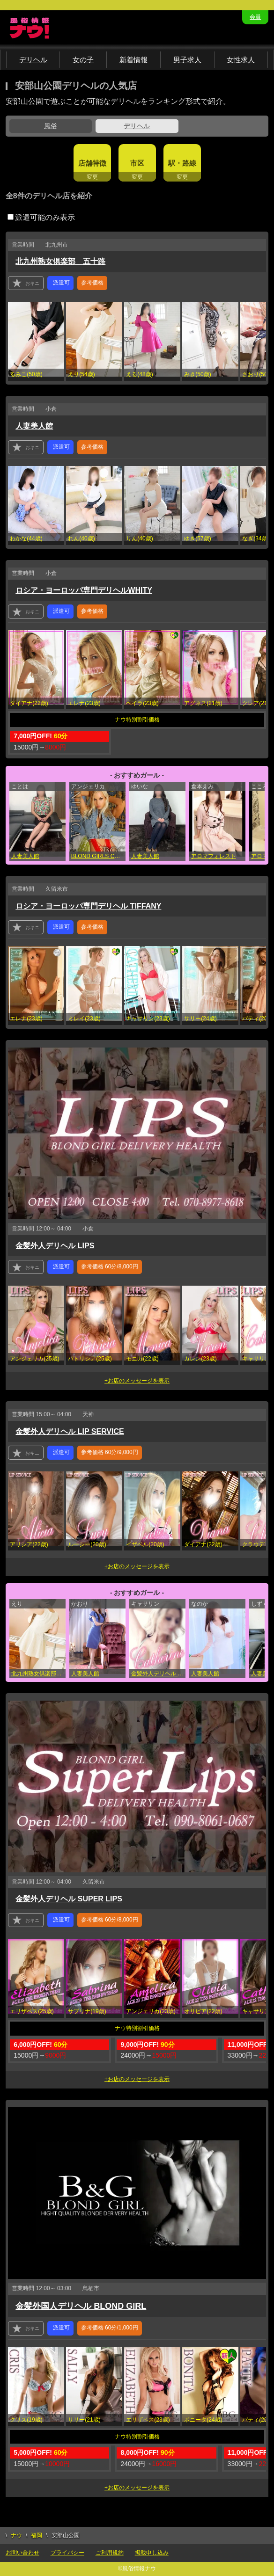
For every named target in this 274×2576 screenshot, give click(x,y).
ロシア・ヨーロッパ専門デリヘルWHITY (83, 590)
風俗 (50, 126)
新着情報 (133, 60)
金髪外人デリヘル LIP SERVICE (69, 1431)
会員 (255, 17)
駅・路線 (182, 163)
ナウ (16, 2535)
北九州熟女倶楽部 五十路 (60, 261)
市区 (137, 163)
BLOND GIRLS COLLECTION (98, 856)
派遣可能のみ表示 (41, 217)
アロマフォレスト (213, 856)
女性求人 (241, 60)
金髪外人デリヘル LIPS (54, 1246)
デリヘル (33, 60)
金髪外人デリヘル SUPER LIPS (68, 1899)
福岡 (36, 2535)
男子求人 (187, 60)
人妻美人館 (34, 426)
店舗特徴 (92, 163)
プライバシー (67, 2552)
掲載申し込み (152, 2552)
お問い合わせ (22, 2552)
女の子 (83, 60)
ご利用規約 (110, 2552)
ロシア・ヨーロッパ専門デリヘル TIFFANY (88, 906)
